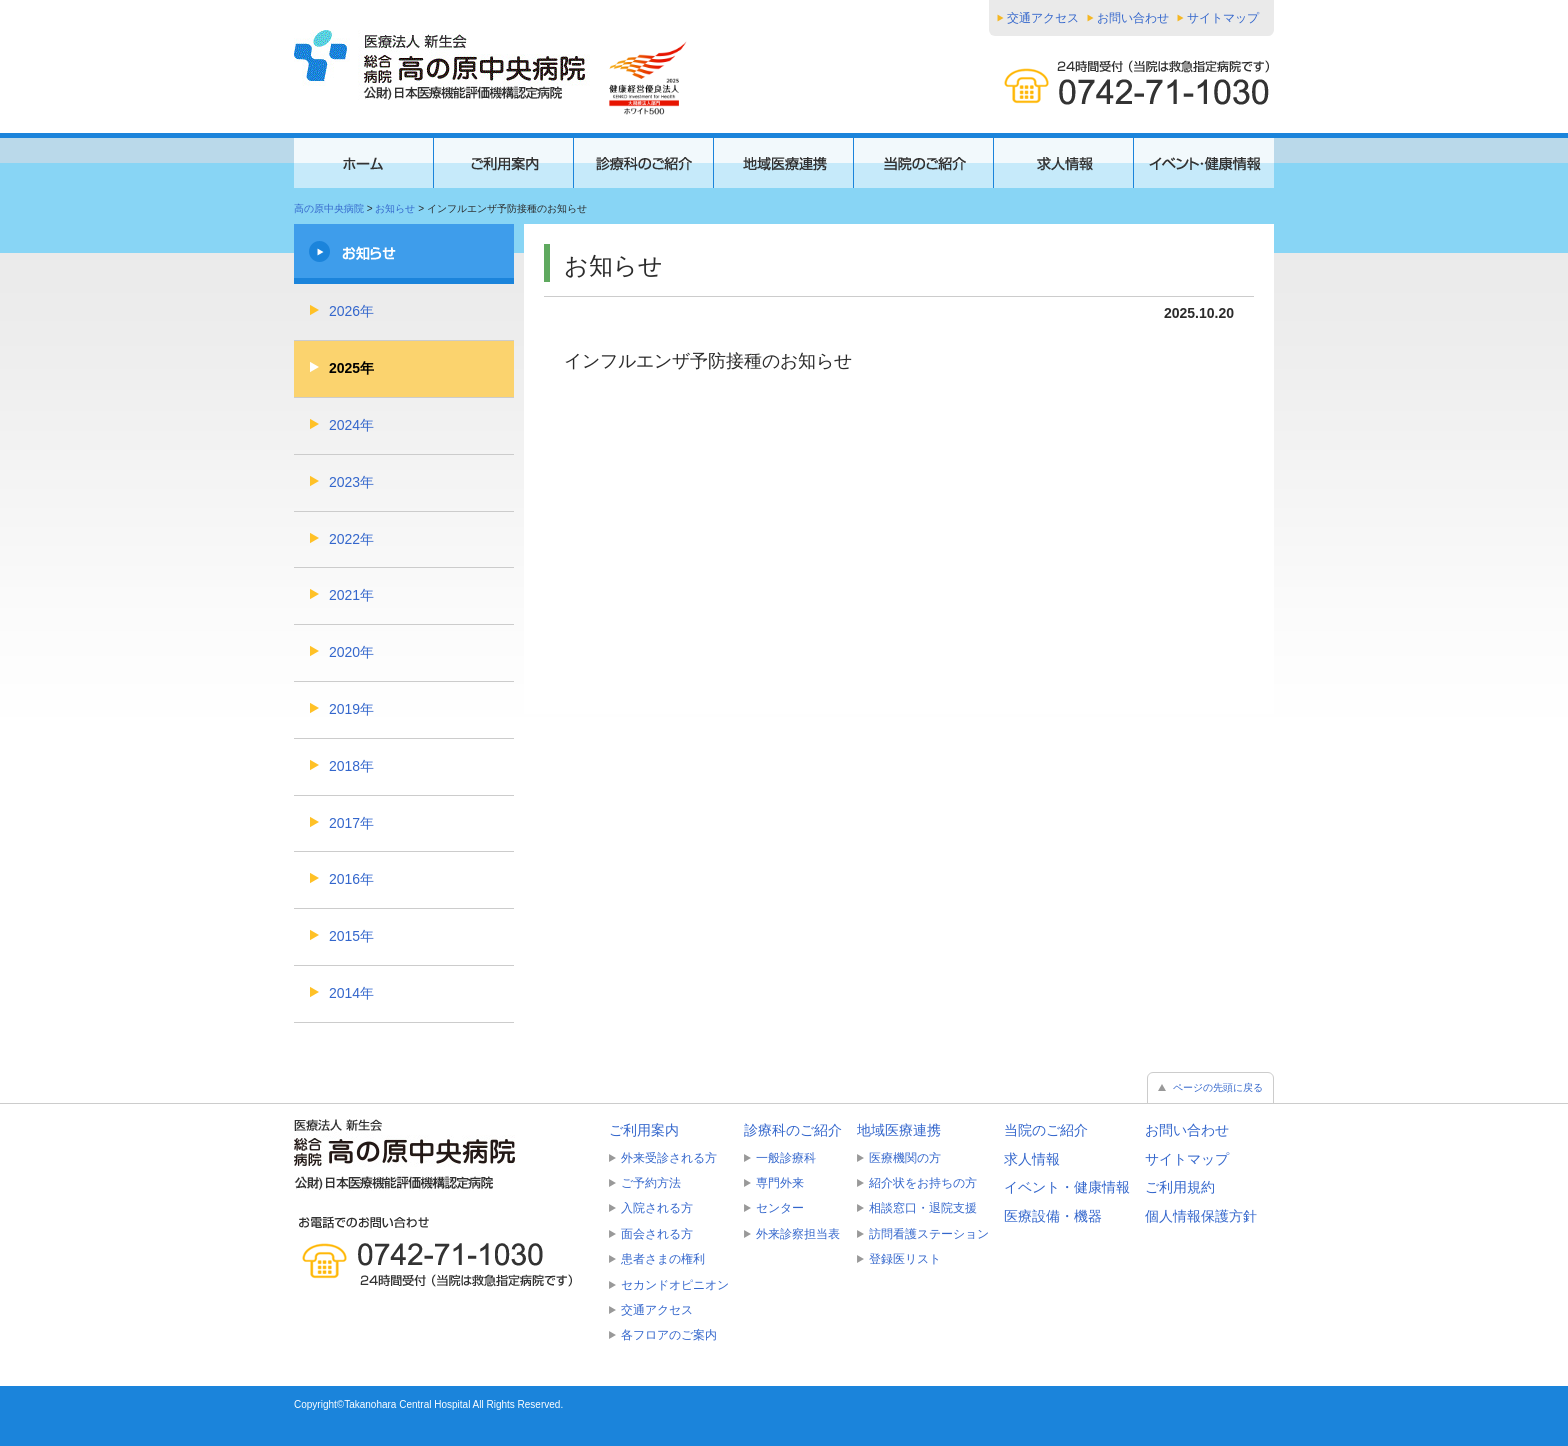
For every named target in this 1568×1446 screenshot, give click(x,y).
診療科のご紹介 (793, 1130)
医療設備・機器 (1053, 1216)
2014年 (351, 993)
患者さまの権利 (663, 1259)
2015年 (351, 936)
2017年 (351, 823)
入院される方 (657, 1208)
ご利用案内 (644, 1130)
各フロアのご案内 (669, 1335)
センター (780, 1208)
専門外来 (780, 1183)
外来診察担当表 (798, 1234)
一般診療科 (786, 1158)
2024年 (351, 425)
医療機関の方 (905, 1158)
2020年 (351, 652)
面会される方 (657, 1234)
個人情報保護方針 (1201, 1216)
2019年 (351, 709)
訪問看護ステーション (929, 1234)
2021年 (351, 595)
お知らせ (395, 208)
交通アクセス (1043, 18)
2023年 (351, 482)
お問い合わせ (1133, 18)
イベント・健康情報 (1067, 1187)
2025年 (351, 368)
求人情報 (1032, 1159)
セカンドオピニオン (675, 1285)
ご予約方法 (651, 1183)
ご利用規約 (1180, 1187)
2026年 (351, 311)
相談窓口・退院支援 (923, 1208)
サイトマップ (1223, 18)
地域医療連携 (899, 1130)
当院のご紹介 (1046, 1130)
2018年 (351, 766)
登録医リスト (905, 1259)
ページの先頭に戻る (1218, 1087)
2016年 (351, 879)
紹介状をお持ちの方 (923, 1183)
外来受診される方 (669, 1158)
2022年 (351, 539)
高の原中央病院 (329, 208)
